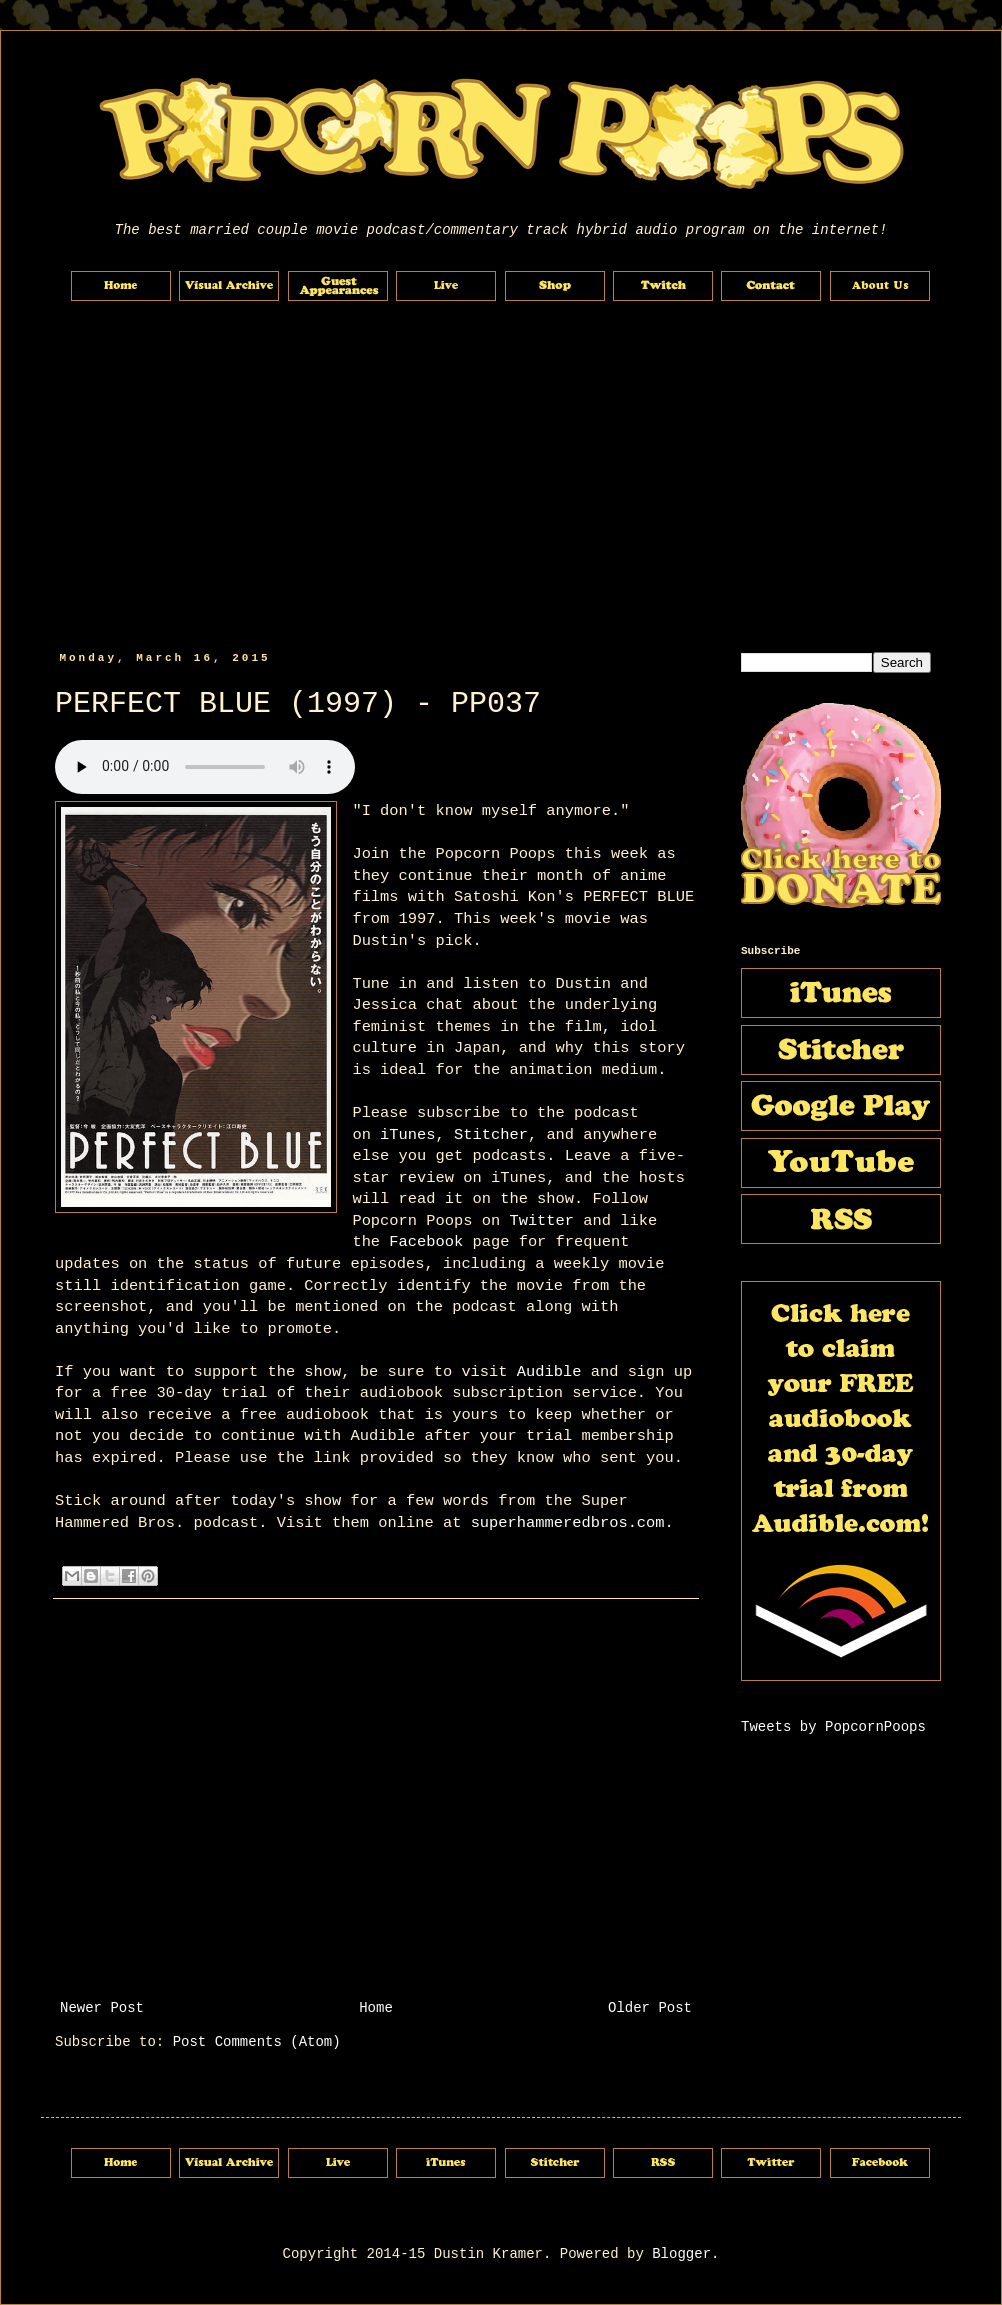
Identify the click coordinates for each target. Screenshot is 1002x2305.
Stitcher (491, 1135)
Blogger (681, 2254)
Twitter (541, 1221)
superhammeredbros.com (568, 1523)
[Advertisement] (501, 477)
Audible (549, 1372)
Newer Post (102, 2008)
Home (376, 2008)
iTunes (407, 1135)
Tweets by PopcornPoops (833, 1727)
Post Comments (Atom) (257, 2042)
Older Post (650, 2008)
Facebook (426, 1242)
